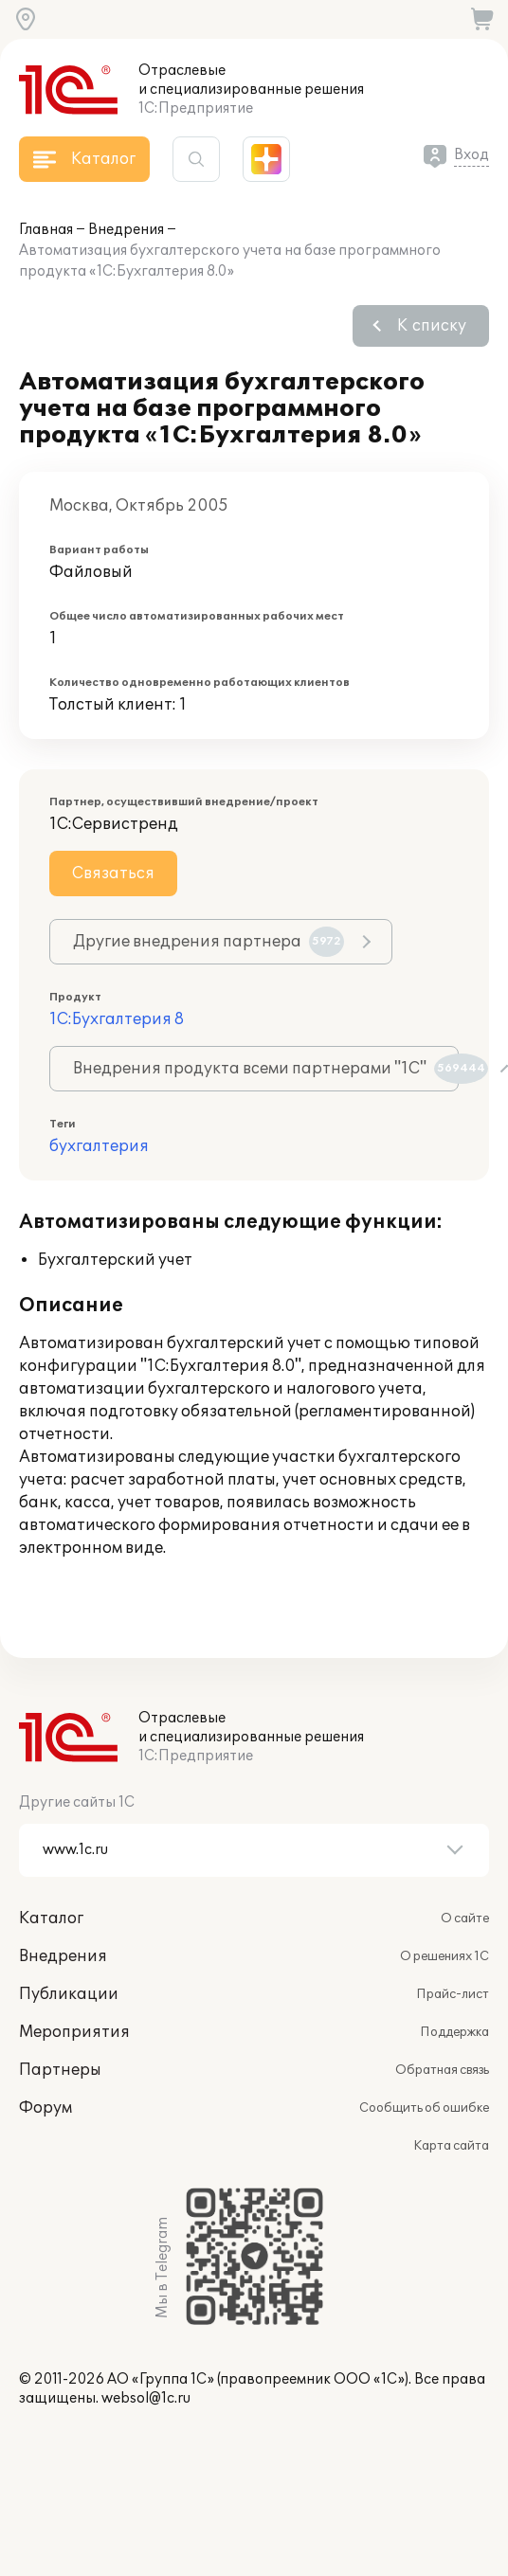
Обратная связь (442, 2070)
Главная (46, 230)
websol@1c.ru (145, 2398)
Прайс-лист (452, 1994)
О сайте (465, 1918)
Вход (471, 155)
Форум (45, 2108)
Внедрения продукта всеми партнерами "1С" (266, 1069)
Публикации (68, 1994)
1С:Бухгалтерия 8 (116, 1019)
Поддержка (454, 2032)
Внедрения (126, 230)
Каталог (51, 1918)
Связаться (113, 873)
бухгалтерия (99, 1146)
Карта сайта (451, 2145)
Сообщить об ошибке (424, 2108)
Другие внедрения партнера (208, 942)
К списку (431, 325)
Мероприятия (74, 2032)
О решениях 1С (444, 1956)
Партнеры (60, 2070)
